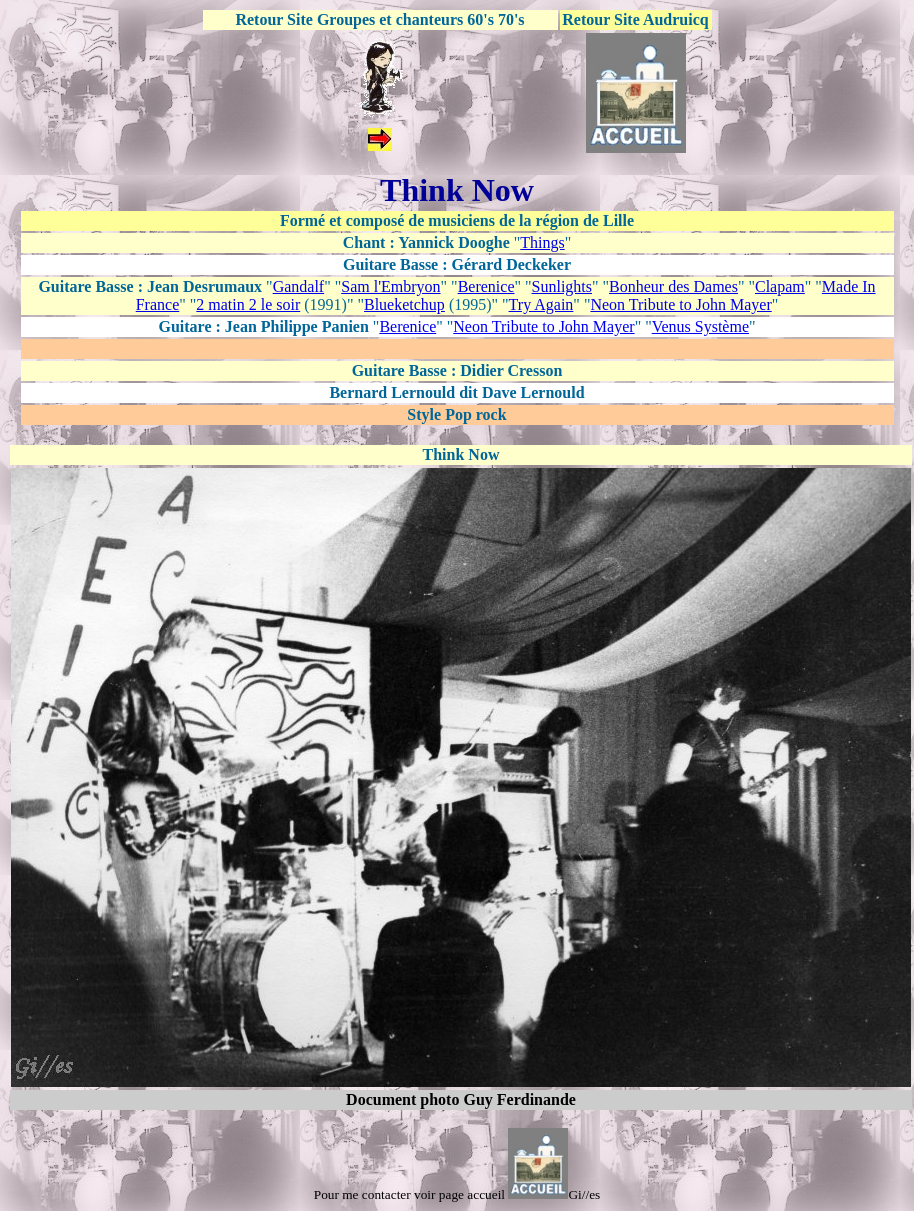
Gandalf (299, 286)
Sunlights (562, 286)
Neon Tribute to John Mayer (680, 304)
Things (542, 242)
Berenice (486, 286)
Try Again (541, 304)
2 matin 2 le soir (248, 304)
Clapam (780, 286)
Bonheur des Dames (673, 286)
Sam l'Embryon (390, 286)
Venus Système (700, 326)
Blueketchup (404, 304)
